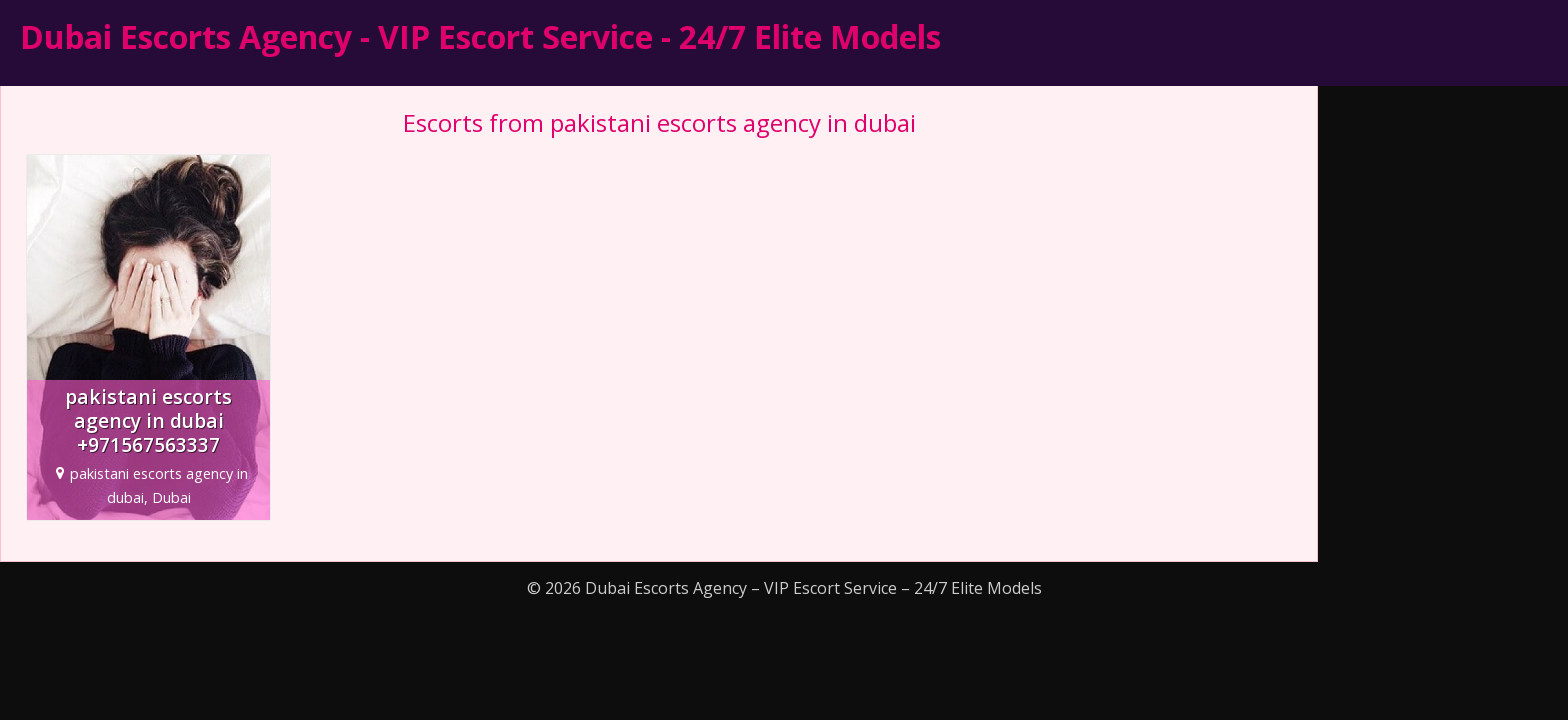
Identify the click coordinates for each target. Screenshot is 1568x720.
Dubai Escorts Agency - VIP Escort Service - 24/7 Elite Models (480, 36)
